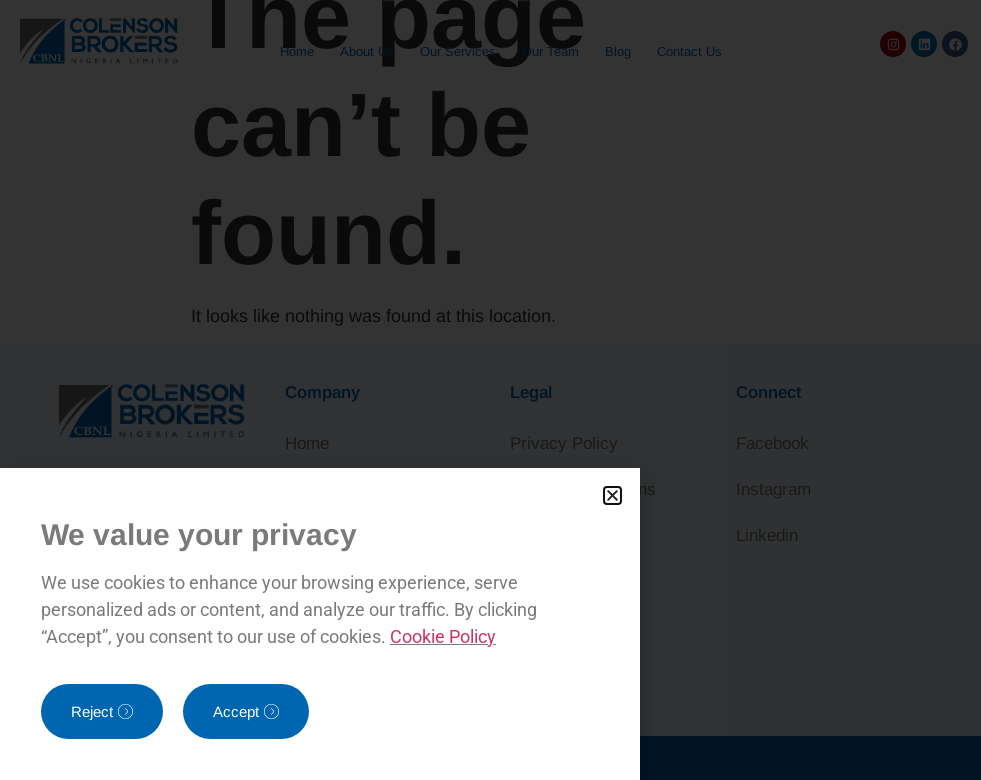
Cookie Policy (443, 636)
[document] (490, 390)
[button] (612, 495)
